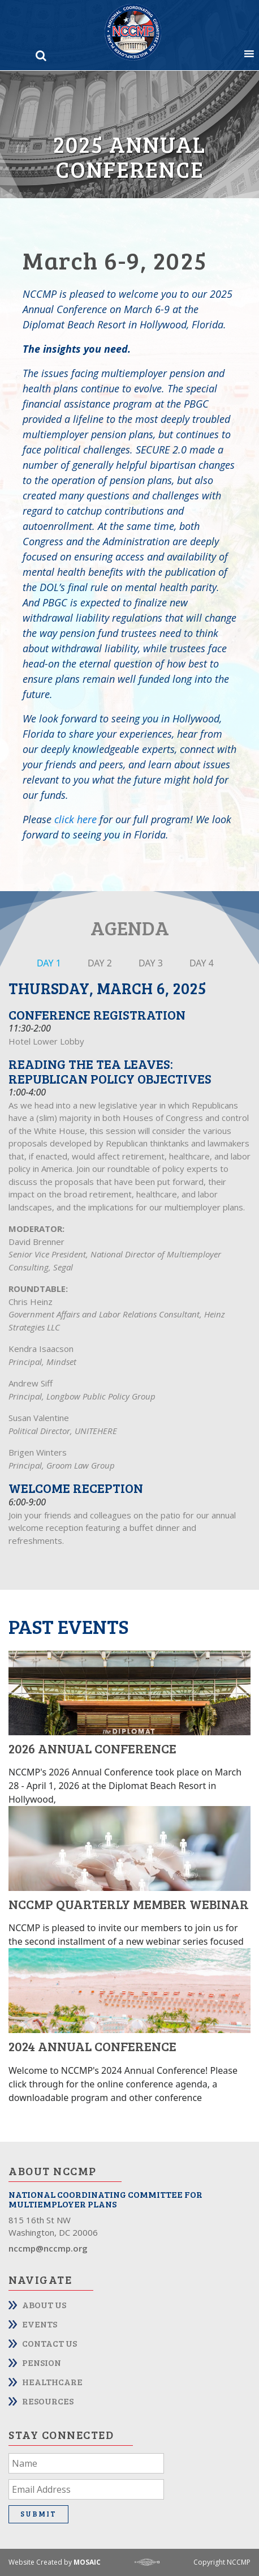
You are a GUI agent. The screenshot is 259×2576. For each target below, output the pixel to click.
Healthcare (52, 2381)
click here (75, 819)
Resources (48, 2401)
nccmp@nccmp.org (48, 2248)
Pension (41, 2362)
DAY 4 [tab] (201, 963)
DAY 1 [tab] (49, 963)
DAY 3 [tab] (151, 963)
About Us (44, 2304)
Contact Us (49, 2343)
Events (39, 2324)
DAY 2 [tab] (100, 963)
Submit (38, 2514)
